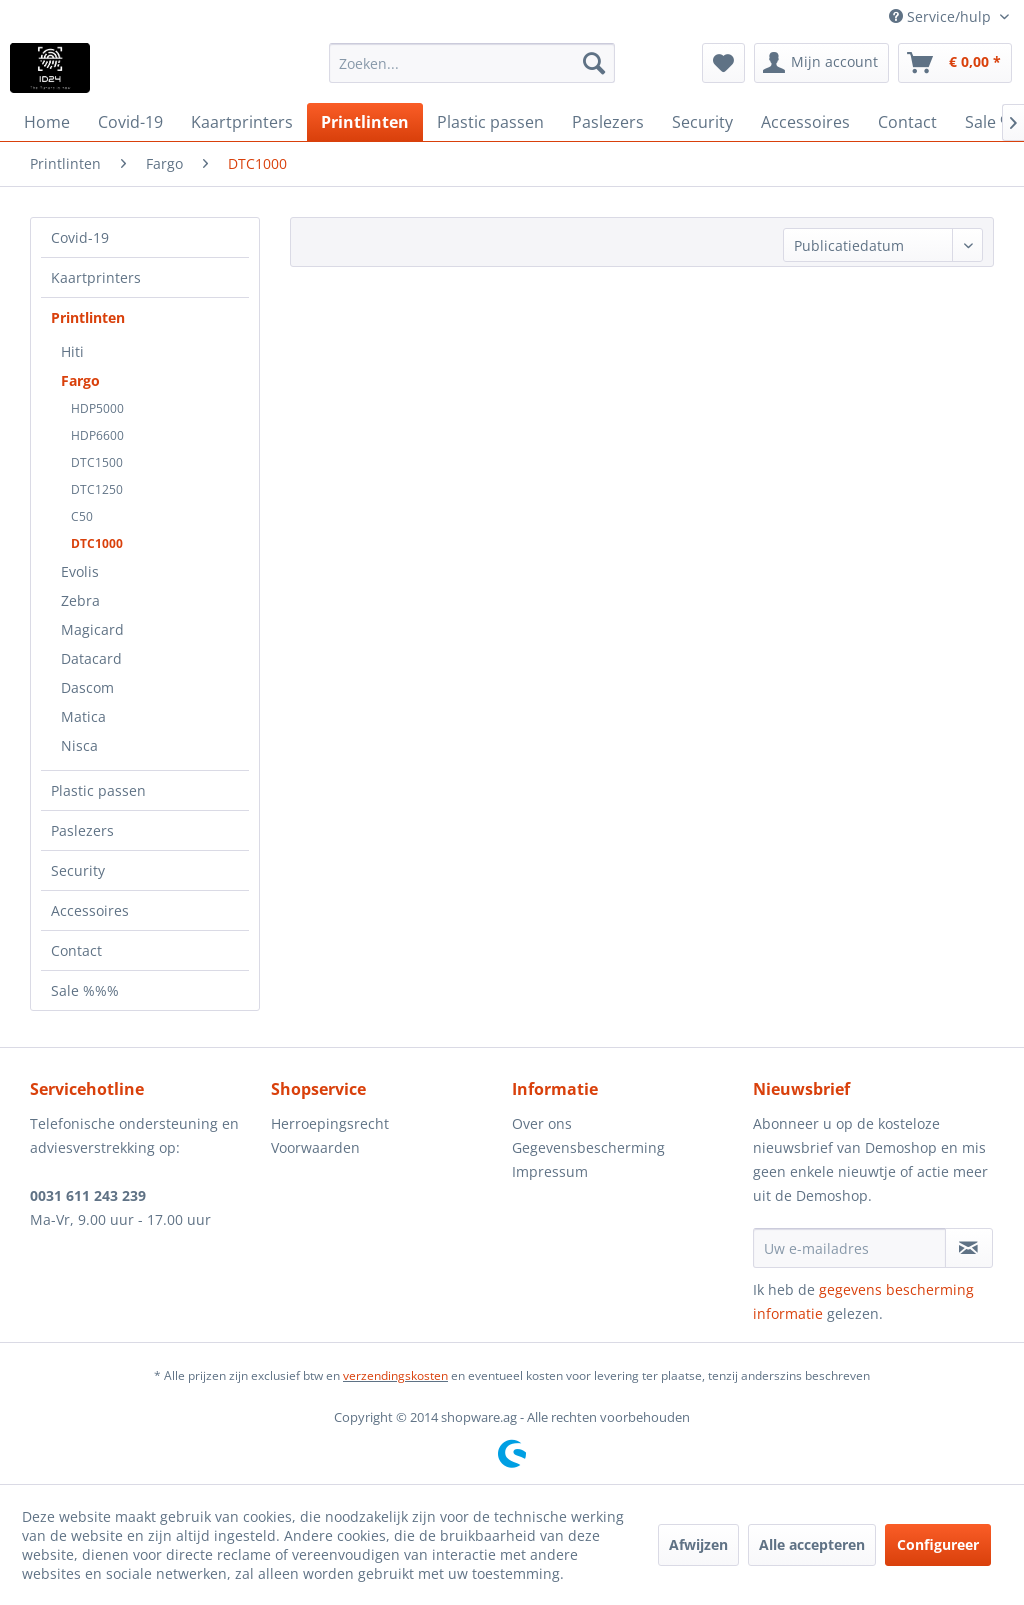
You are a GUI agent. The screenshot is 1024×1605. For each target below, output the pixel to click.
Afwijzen (698, 1544)
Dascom (87, 687)
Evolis (80, 571)
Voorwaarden (315, 1147)
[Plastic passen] (490, 122)
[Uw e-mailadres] (849, 1248)
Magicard (92, 629)
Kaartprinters (96, 277)
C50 (82, 516)
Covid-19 (80, 237)
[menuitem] (472, 63)
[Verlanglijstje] (723, 63)
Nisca (79, 745)
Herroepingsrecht (330, 1123)
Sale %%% (85, 990)
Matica (83, 716)
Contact (76, 950)
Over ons (542, 1123)
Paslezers (82, 830)
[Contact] (907, 122)
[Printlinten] (365, 122)
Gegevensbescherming (588, 1147)
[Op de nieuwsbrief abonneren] (969, 1248)
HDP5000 (97, 408)
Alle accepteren (812, 1544)
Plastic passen (98, 790)
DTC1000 (97, 543)
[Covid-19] (130, 122)
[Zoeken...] (472, 63)
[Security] (702, 122)
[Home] (47, 122)
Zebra (80, 600)
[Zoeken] (594, 63)
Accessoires (90, 910)
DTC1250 (97, 489)
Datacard (91, 658)
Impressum (550, 1171)
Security (78, 870)
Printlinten (88, 317)
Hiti (72, 351)
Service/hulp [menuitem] (942, 16)
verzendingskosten (395, 1375)
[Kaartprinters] (242, 122)
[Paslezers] (608, 122)
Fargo (80, 380)
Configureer (938, 1544)
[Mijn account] (821, 63)
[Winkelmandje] (955, 63)
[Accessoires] (805, 122)
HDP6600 (97, 435)
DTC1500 (97, 462)
